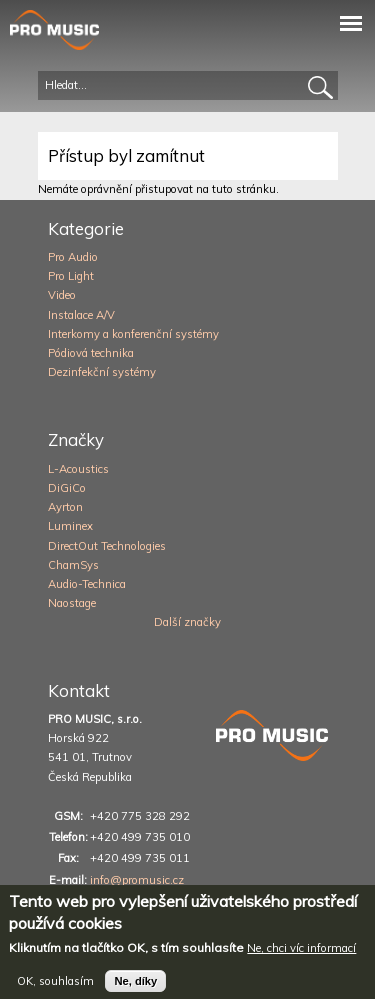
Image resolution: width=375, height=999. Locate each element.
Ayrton (65, 507)
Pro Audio (73, 257)
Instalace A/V (81, 315)
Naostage (72, 603)
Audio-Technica (87, 584)
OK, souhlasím (55, 989)
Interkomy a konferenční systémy (133, 334)
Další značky (187, 622)
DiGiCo (67, 488)
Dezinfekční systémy (102, 372)
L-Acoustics (78, 469)
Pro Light (71, 276)
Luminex (70, 526)
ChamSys (73, 565)
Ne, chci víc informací (301, 956)
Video (62, 295)
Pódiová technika (91, 353)
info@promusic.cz (137, 880)
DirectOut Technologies (107, 546)
